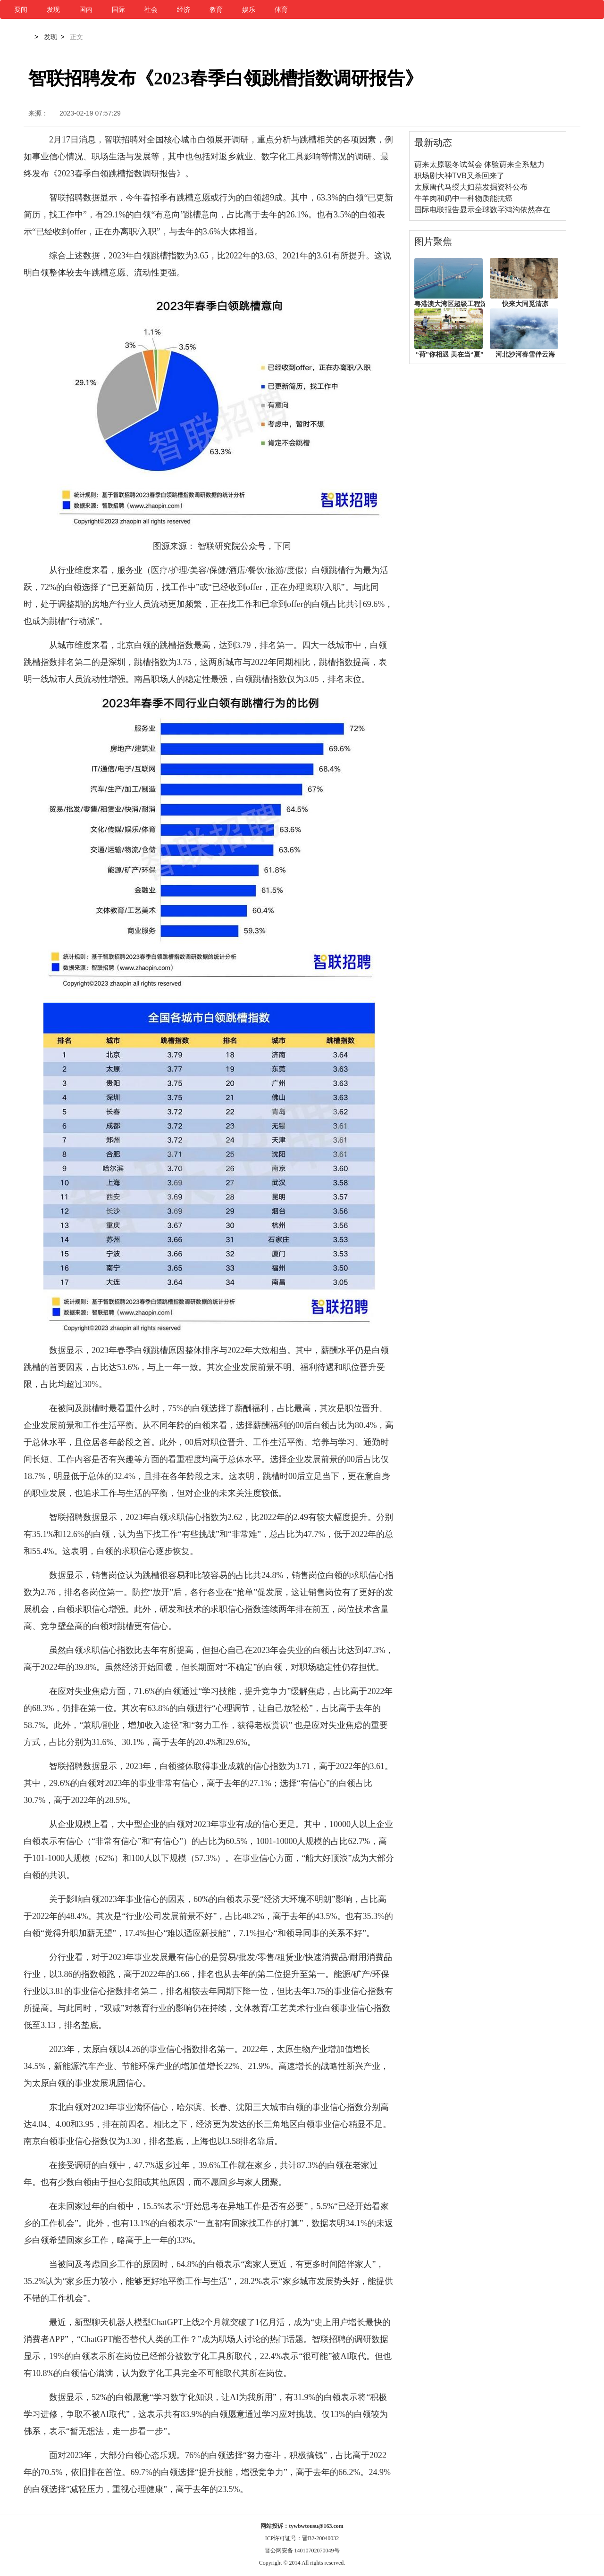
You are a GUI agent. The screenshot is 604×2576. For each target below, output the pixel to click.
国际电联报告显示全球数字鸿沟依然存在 (482, 210)
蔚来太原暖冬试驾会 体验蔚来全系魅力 (479, 164)
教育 (216, 9)
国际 (118, 9)
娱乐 (248, 9)
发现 (53, 9)
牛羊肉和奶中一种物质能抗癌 (463, 198)
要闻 (20, 9)
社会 (151, 9)
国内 (85, 9)
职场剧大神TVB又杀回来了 (459, 176)
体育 (281, 9)
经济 (183, 9)
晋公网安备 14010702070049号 (302, 2550)
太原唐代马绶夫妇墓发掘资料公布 (471, 187)
